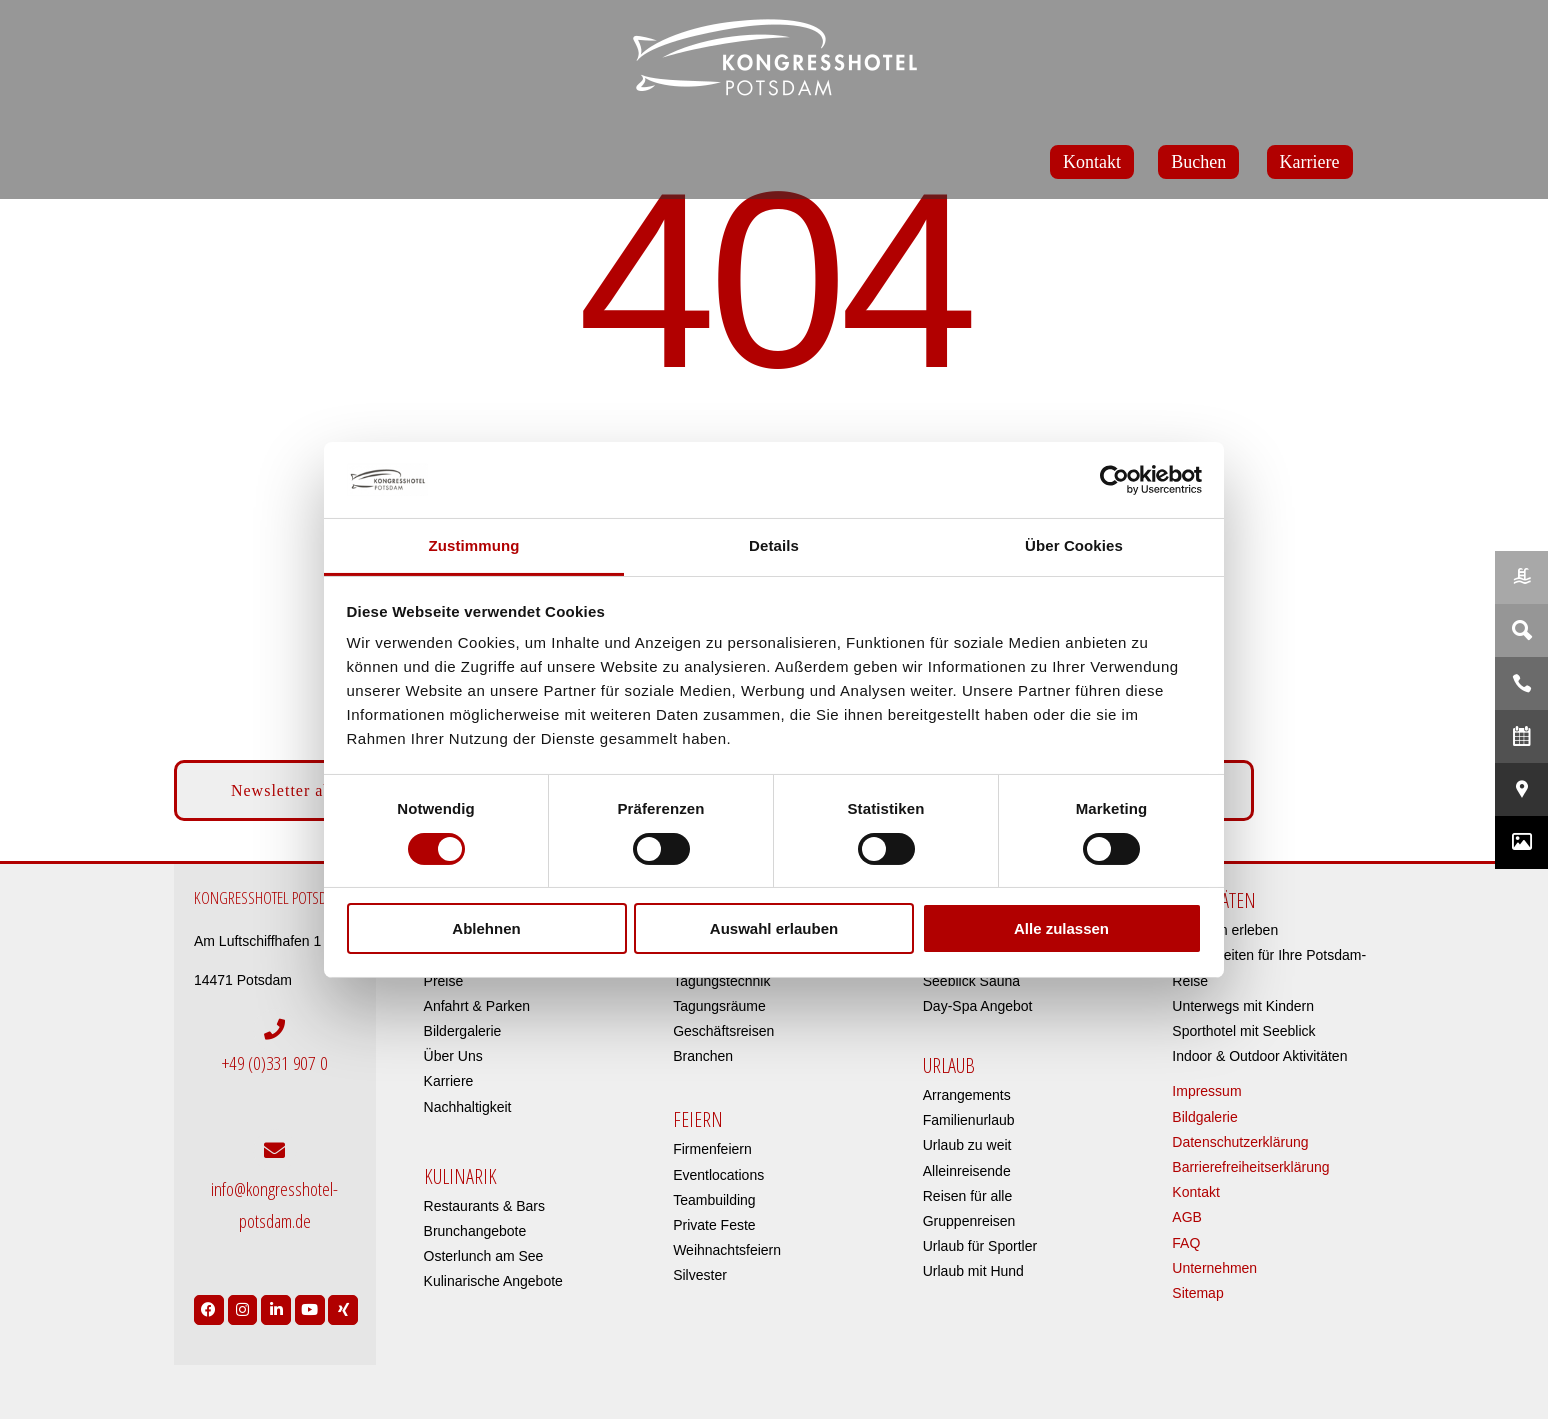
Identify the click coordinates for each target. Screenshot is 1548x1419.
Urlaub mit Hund (973, 1271)
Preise (444, 981)
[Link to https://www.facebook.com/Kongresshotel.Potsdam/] (209, 1304)
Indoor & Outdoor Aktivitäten (1259, 1056)
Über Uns (453, 1056)
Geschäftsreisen (723, 1031)
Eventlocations (718, 1175)
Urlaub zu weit (967, 1145)
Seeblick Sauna (971, 981)
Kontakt (1195, 1192)
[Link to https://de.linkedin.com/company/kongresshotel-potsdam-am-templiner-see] (276, 1304)
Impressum (1206, 1091)
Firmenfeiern (712, 1149)
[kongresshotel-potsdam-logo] (774, 57)
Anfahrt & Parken (477, 1006)
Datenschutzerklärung (1240, 1142)
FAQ (1186, 1243)
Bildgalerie (1204, 1117)
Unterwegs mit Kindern (1243, 1006)
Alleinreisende (967, 1171)
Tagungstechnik (721, 981)
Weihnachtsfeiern (727, 1250)
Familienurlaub (969, 1120)
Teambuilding (714, 1200)
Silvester (700, 1275)
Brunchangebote (475, 1231)
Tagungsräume (719, 1006)
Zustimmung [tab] (474, 545)
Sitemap (1197, 1293)
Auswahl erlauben (774, 928)
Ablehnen (486, 928)
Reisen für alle (968, 1196)
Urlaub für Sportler (980, 1246)
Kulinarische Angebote (493, 1281)
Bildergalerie (463, 1031)
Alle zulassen (1061, 928)
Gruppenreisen (969, 1221)
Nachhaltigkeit (468, 1107)
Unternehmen (1214, 1268)
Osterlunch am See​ (484, 1256)
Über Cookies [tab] (1074, 545)
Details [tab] (774, 545)
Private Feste (714, 1225)
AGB (1187, 1217)
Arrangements (967, 1095)
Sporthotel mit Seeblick (1243, 1031)
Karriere (449, 1081)
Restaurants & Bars (484, 1206)
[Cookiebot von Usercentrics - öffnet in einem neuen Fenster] (1114, 480)
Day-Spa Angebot (978, 1006)
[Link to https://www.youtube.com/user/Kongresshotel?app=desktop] (310, 1304)
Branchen (703, 1056)
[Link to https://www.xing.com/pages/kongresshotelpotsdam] (343, 1304)
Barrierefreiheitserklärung (1250, 1167)
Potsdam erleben (1225, 930)
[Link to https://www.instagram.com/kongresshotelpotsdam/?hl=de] (243, 1304)
